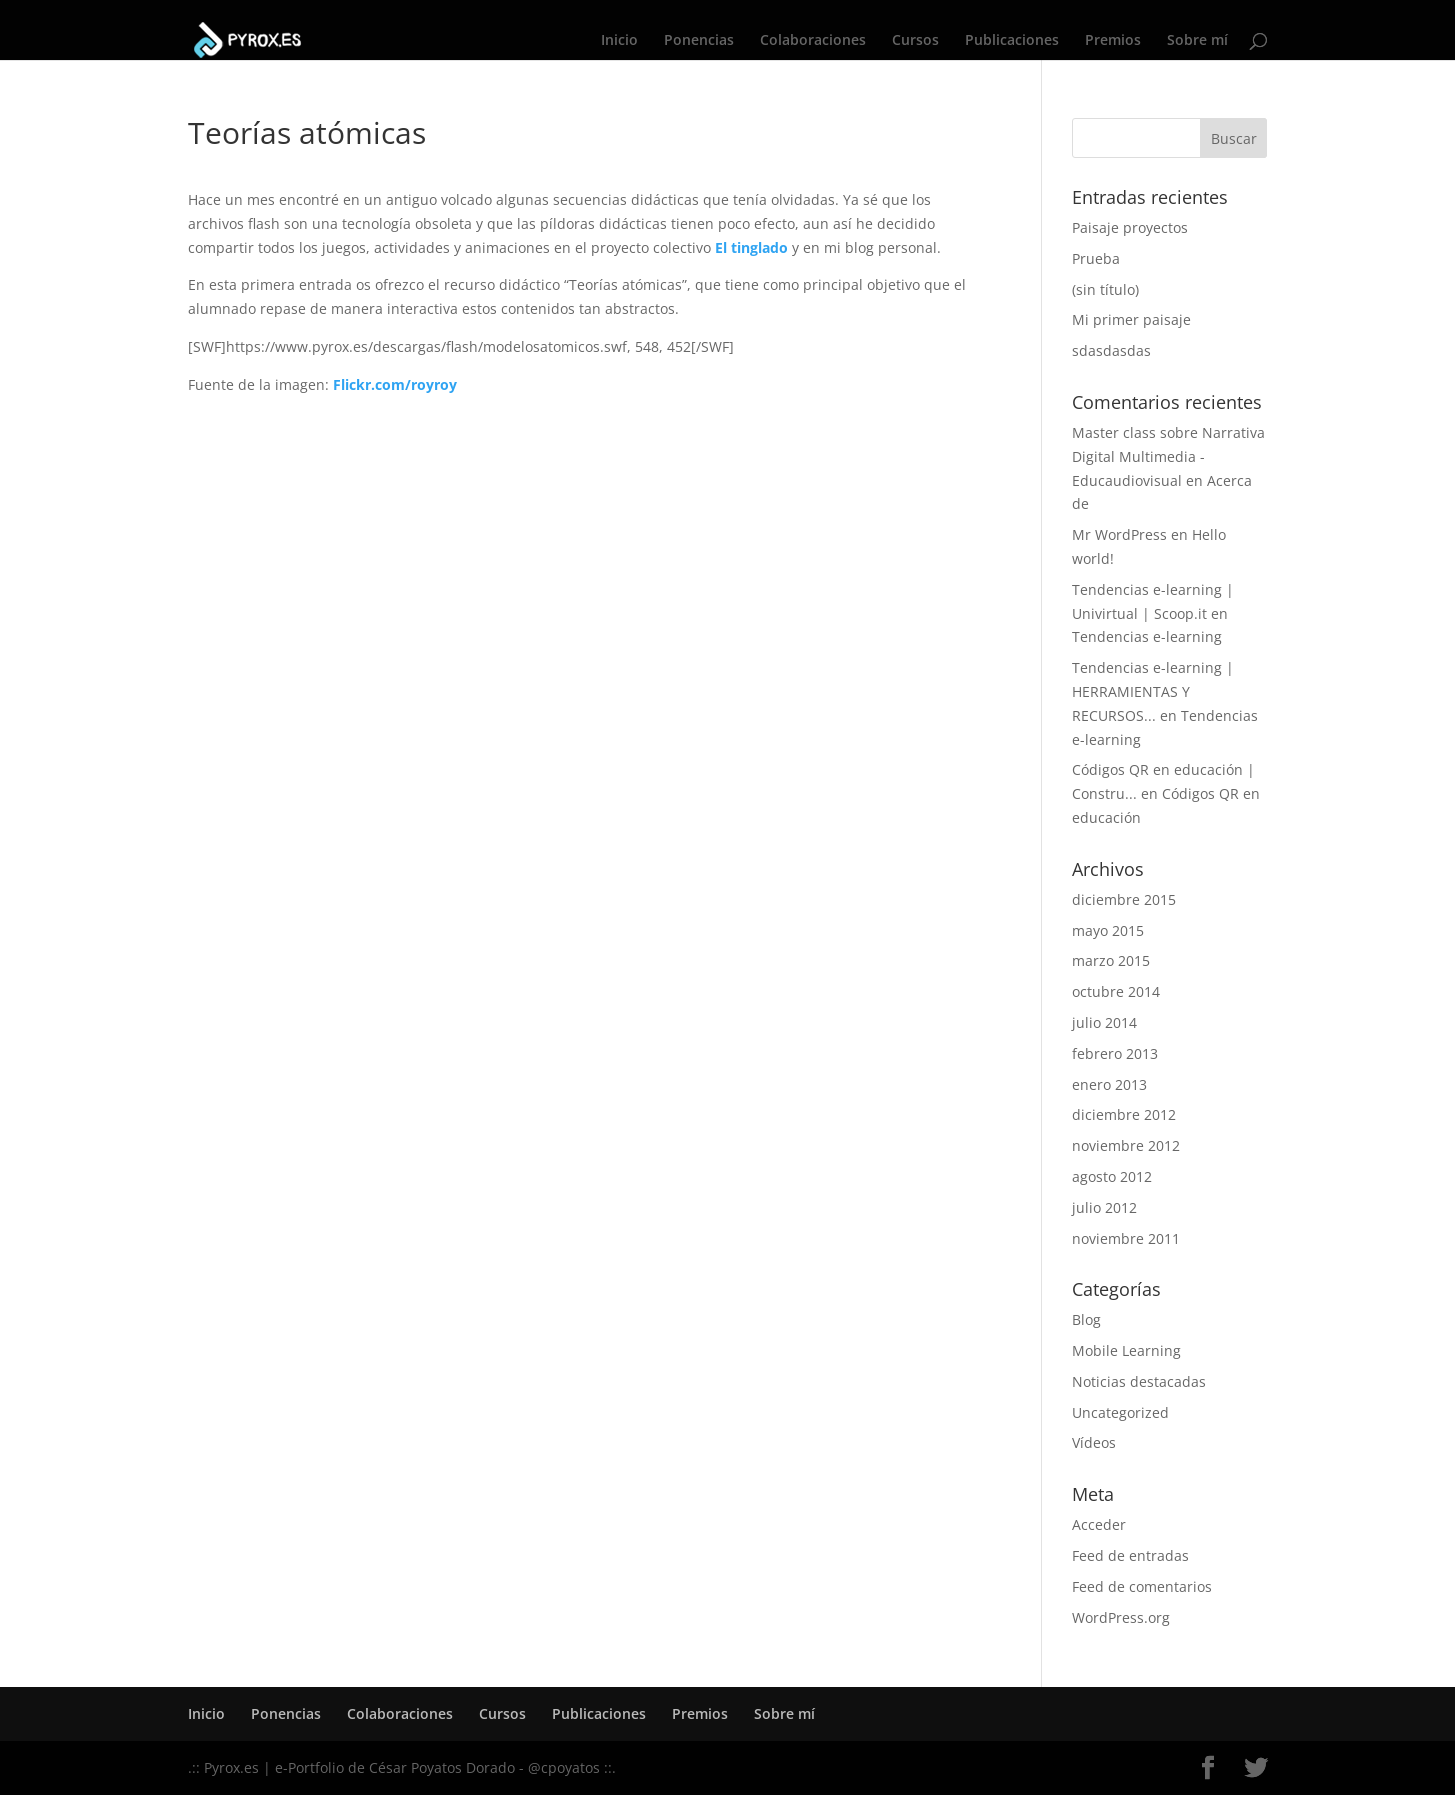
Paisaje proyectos (1130, 227)
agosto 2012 (1112, 1176)
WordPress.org (1121, 1617)
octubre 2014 (1116, 991)
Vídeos (1094, 1442)
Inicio (619, 41)
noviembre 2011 (1126, 1238)
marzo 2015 (1111, 960)
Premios (1113, 41)
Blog (1086, 1319)
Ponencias (699, 41)
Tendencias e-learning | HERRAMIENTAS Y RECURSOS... (1153, 691)
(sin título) (1105, 289)
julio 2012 (1104, 1207)
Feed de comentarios (1142, 1586)
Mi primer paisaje (1131, 319)
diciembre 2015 (1124, 899)
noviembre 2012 (1126, 1145)
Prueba (1096, 258)
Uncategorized (1120, 1412)
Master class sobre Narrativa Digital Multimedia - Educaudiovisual (1168, 456)
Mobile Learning (1126, 1350)
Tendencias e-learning (1147, 636)
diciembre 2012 (1124, 1114)
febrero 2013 (1115, 1053)
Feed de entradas (1130, 1555)
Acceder (1099, 1524)
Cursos (915, 41)
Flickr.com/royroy (395, 384)
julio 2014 (1104, 1022)
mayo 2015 (1108, 930)
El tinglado (751, 247)
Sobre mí (1197, 41)
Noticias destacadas (1139, 1381)
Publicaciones (1012, 41)
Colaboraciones (813, 41)
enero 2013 (1109, 1084)
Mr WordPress (1119, 534)
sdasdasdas (1111, 350)
